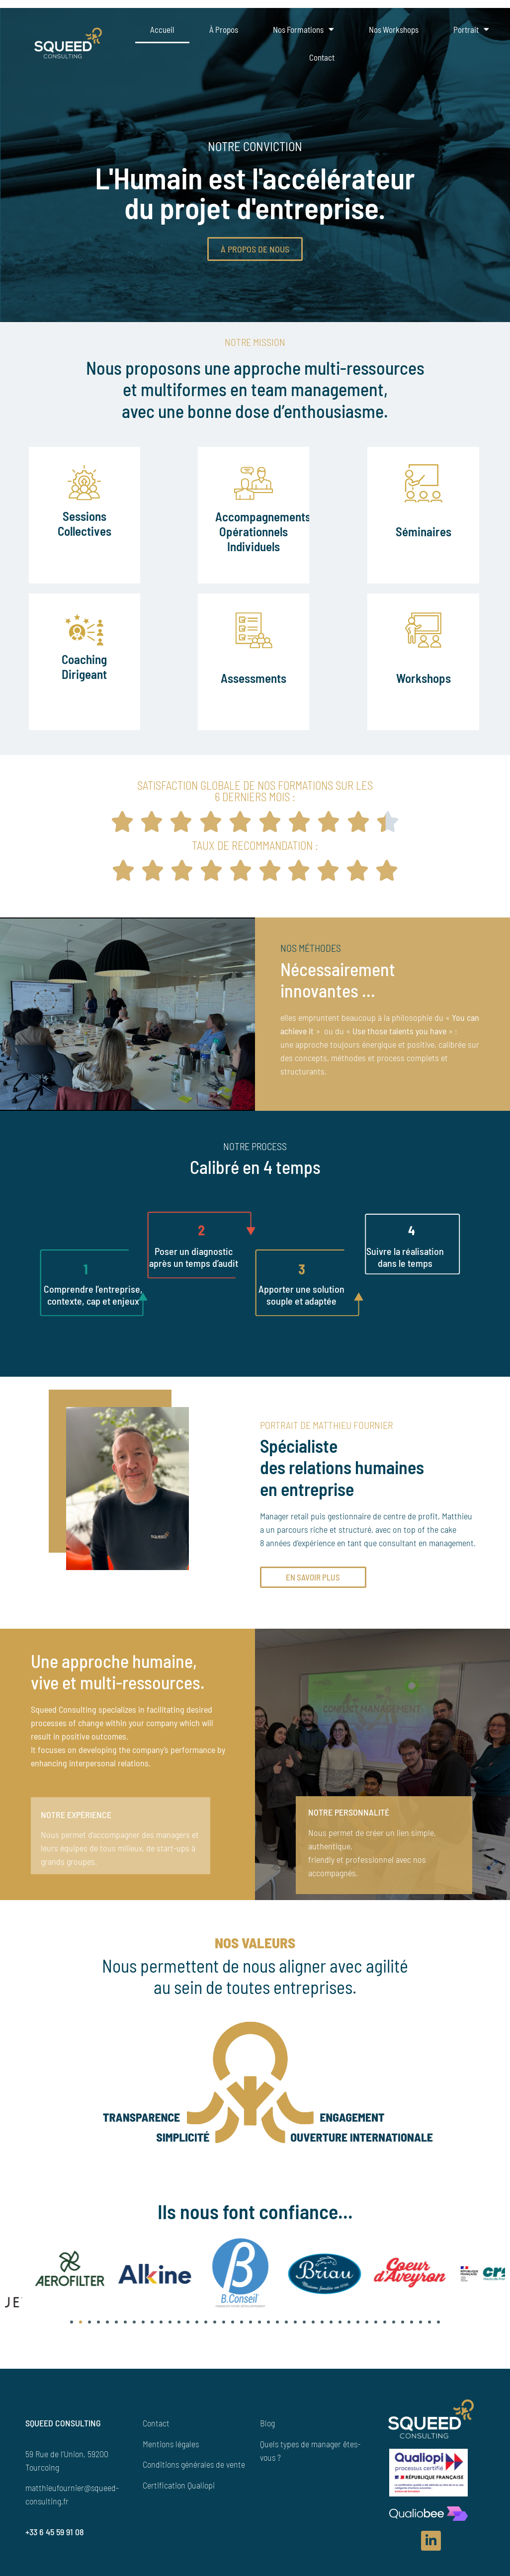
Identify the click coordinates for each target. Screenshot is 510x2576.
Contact (322, 57)
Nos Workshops (394, 29)
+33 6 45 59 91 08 (54, 2531)
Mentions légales (171, 2443)
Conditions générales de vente (194, 2464)
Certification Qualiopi (179, 2485)
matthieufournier (54, 2487)
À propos (223, 29)
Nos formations (303, 29)
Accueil (162, 29)
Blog (267, 2422)
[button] (71, 2322)
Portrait (471, 29)
